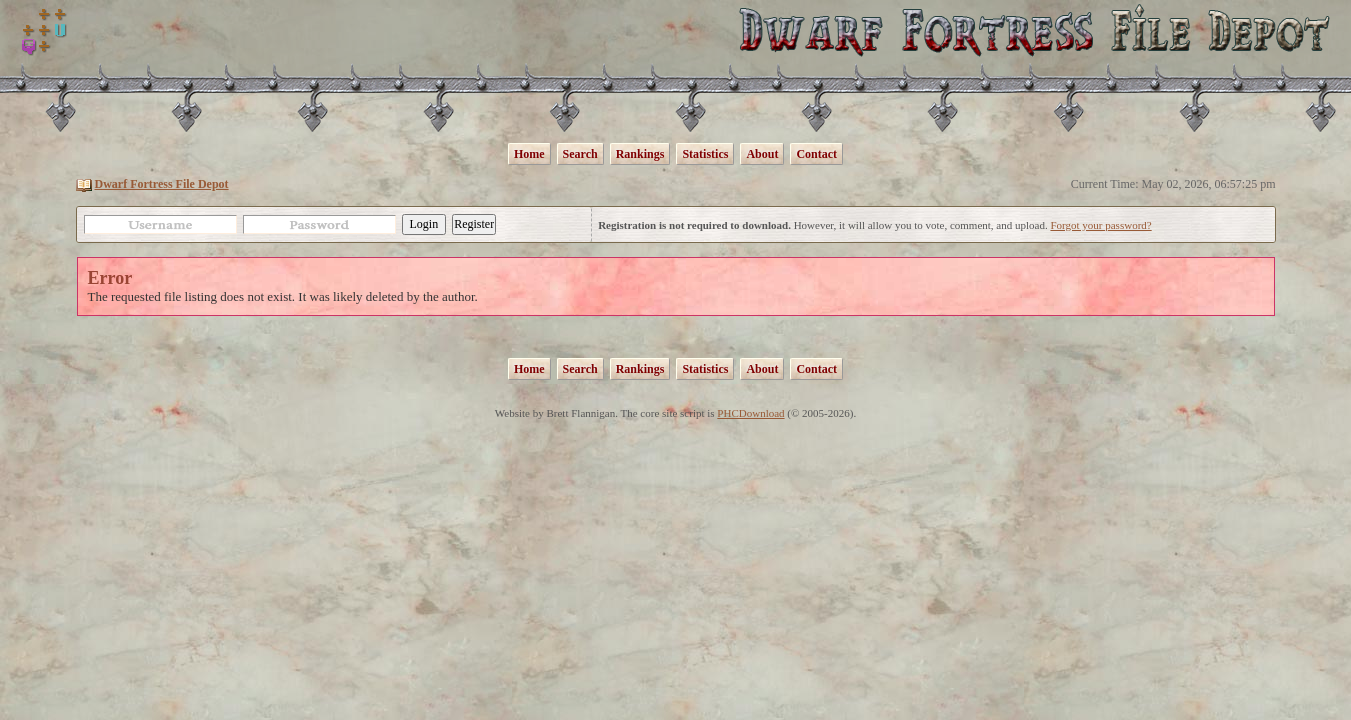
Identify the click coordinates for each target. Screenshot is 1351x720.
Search (580, 154)
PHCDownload (750, 413)
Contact (816, 154)
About (762, 154)
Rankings (640, 154)
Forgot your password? (1100, 225)
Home (529, 154)
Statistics (705, 154)
